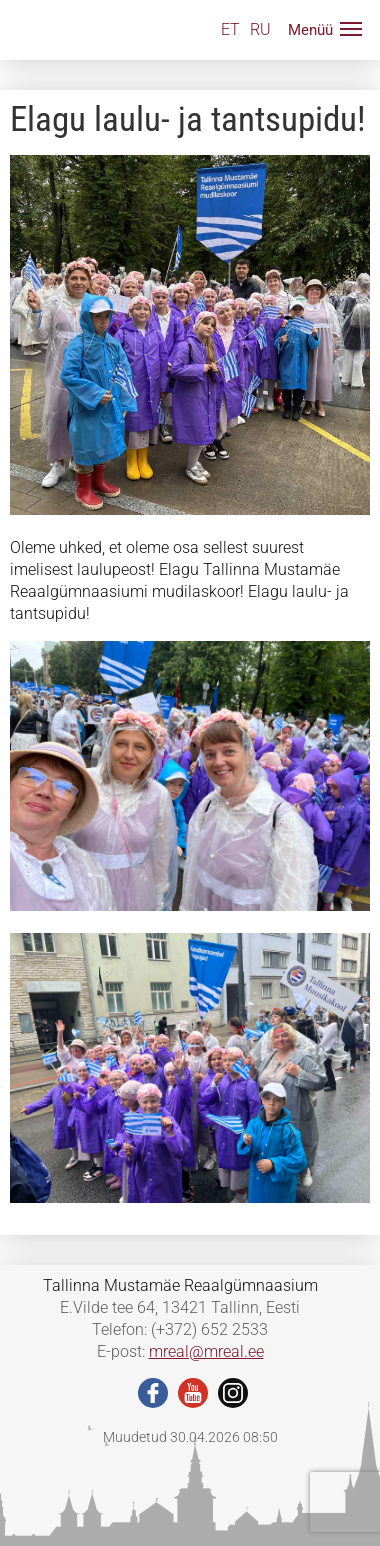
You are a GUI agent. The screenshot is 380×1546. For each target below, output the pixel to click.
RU (260, 29)
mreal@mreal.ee (206, 1351)
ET (230, 29)
